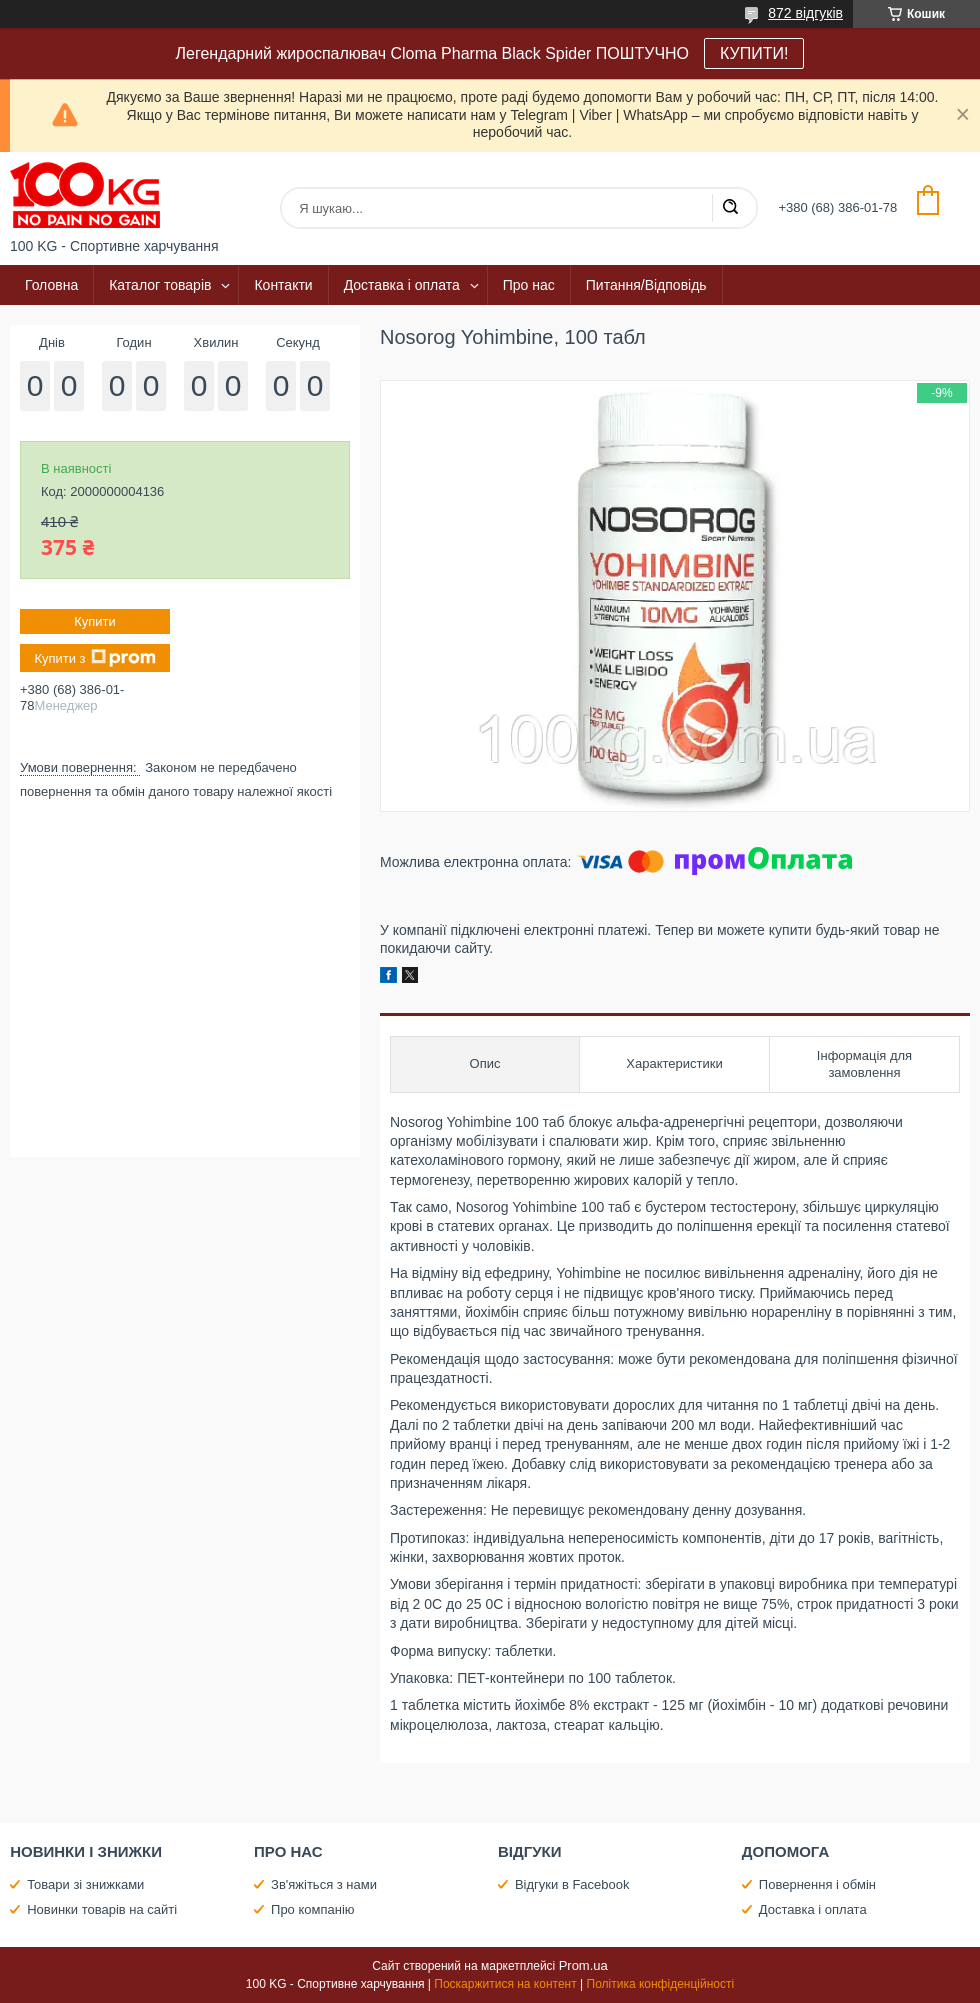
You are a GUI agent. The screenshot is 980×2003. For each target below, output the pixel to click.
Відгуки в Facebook (572, 1884)
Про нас (529, 285)
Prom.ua (583, 1965)
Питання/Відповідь (646, 285)
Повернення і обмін (817, 1884)
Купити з (94, 658)
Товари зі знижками (85, 1884)
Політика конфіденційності (661, 1984)
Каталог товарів (160, 285)
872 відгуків (805, 13)
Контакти (283, 285)
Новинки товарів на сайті (102, 1909)
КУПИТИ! (754, 53)
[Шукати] (730, 208)
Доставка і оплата (402, 285)
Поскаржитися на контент (505, 1984)
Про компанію (313, 1909)
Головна (51, 285)
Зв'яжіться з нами (324, 1884)
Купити (95, 621)
